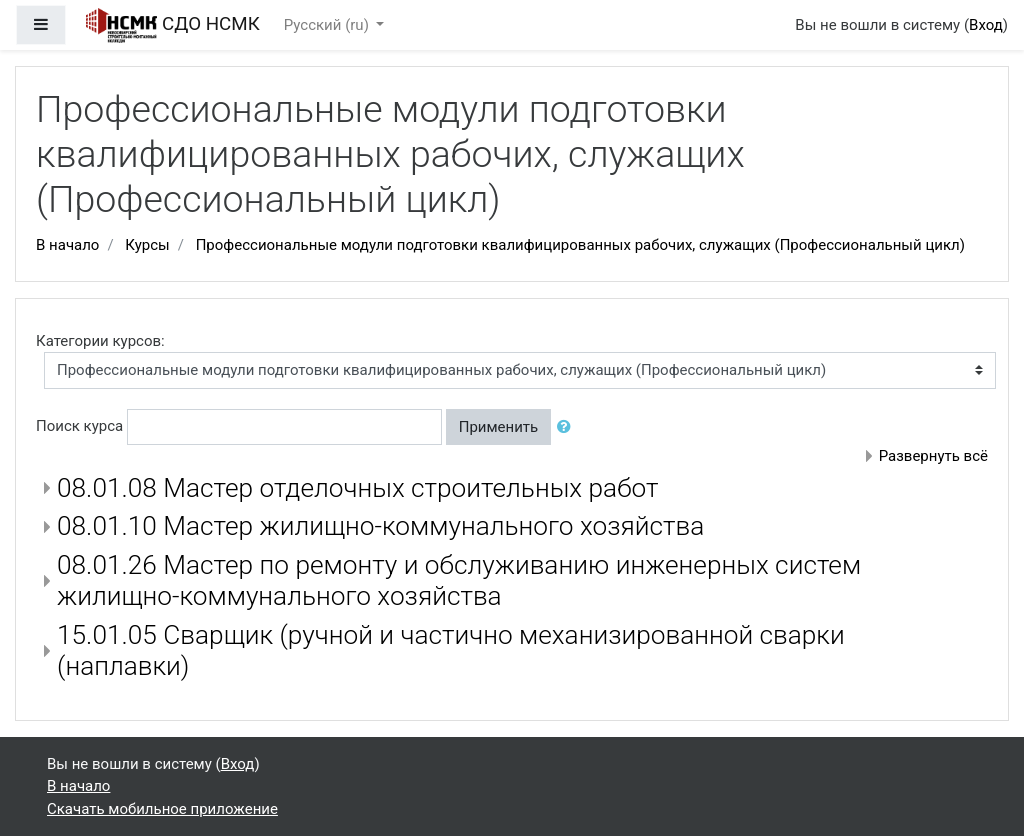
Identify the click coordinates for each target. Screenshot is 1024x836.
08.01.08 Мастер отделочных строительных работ (357, 488)
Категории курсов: (100, 341)
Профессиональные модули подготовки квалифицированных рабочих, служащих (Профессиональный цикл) (580, 245)
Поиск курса (79, 426)
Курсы (147, 245)
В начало (67, 245)
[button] (568, 427)
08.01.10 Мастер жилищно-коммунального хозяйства (380, 526)
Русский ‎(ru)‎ (328, 25)
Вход (986, 25)
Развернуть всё (933, 456)
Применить (499, 427)
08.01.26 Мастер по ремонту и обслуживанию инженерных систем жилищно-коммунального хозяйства (459, 581)
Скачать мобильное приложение (162, 809)
